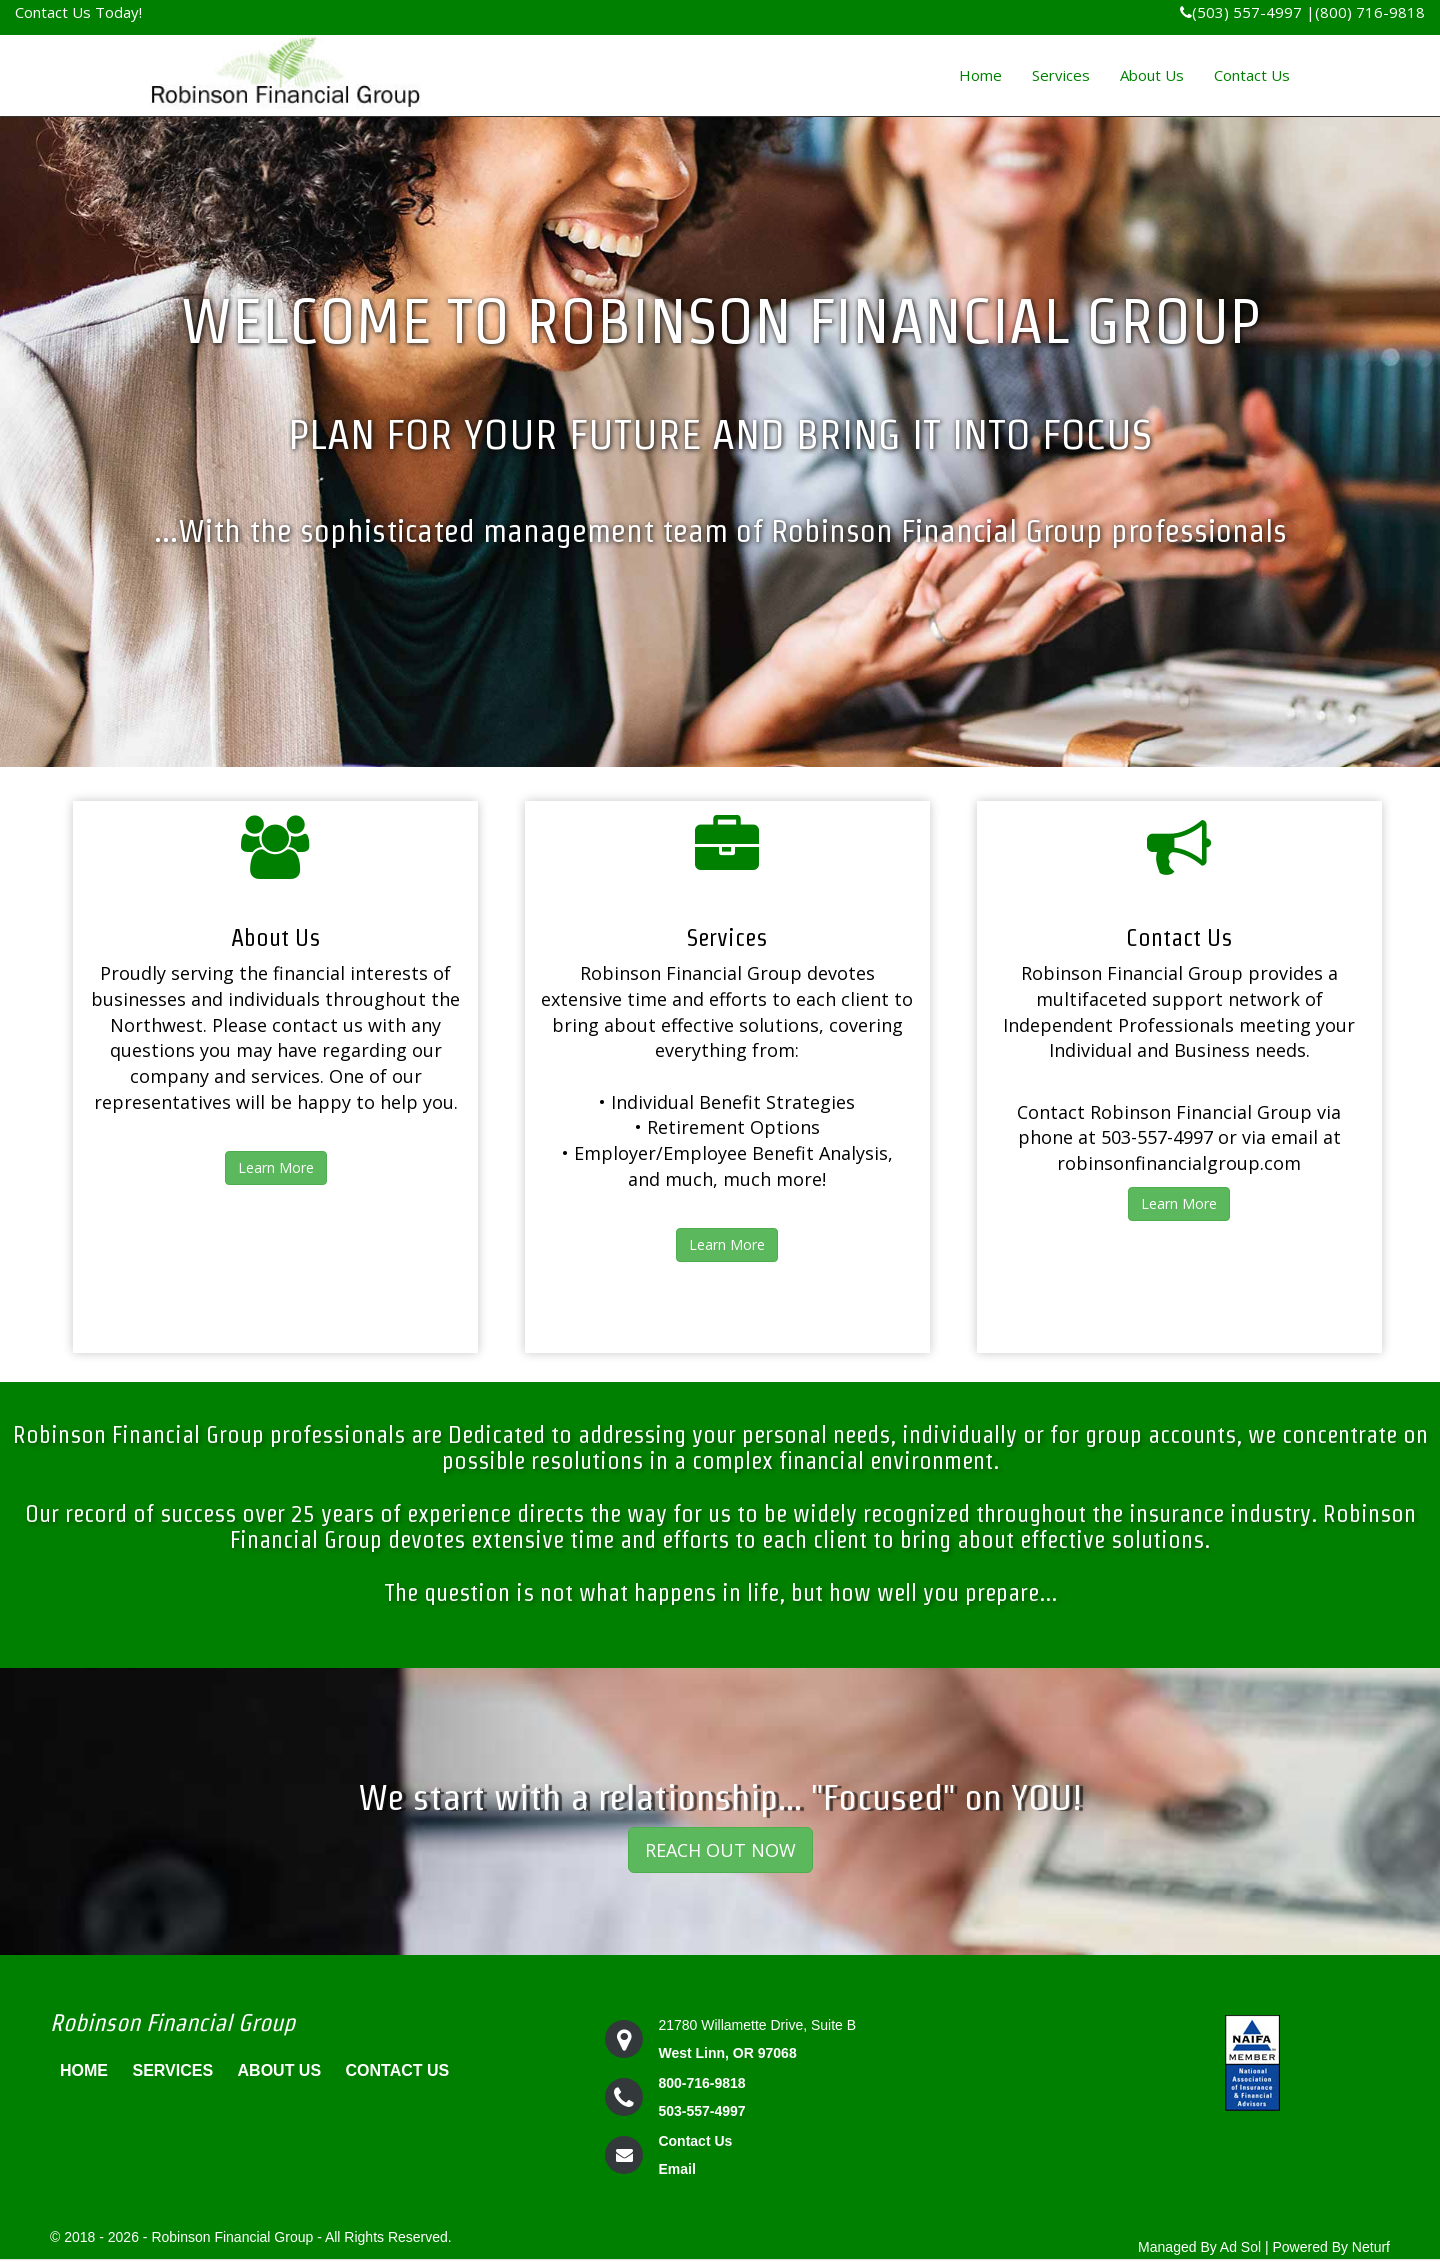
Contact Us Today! (78, 12)
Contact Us (1252, 75)
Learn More (276, 1167)
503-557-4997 (701, 2111)
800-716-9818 (701, 2083)
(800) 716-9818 (1370, 12)
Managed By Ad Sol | (1203, 2247)
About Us (1152, 75)
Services (1061, 75)
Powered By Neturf (1332, 2247)
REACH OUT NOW (720, 1850)
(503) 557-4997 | (1247, 12)
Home (980, 75)
